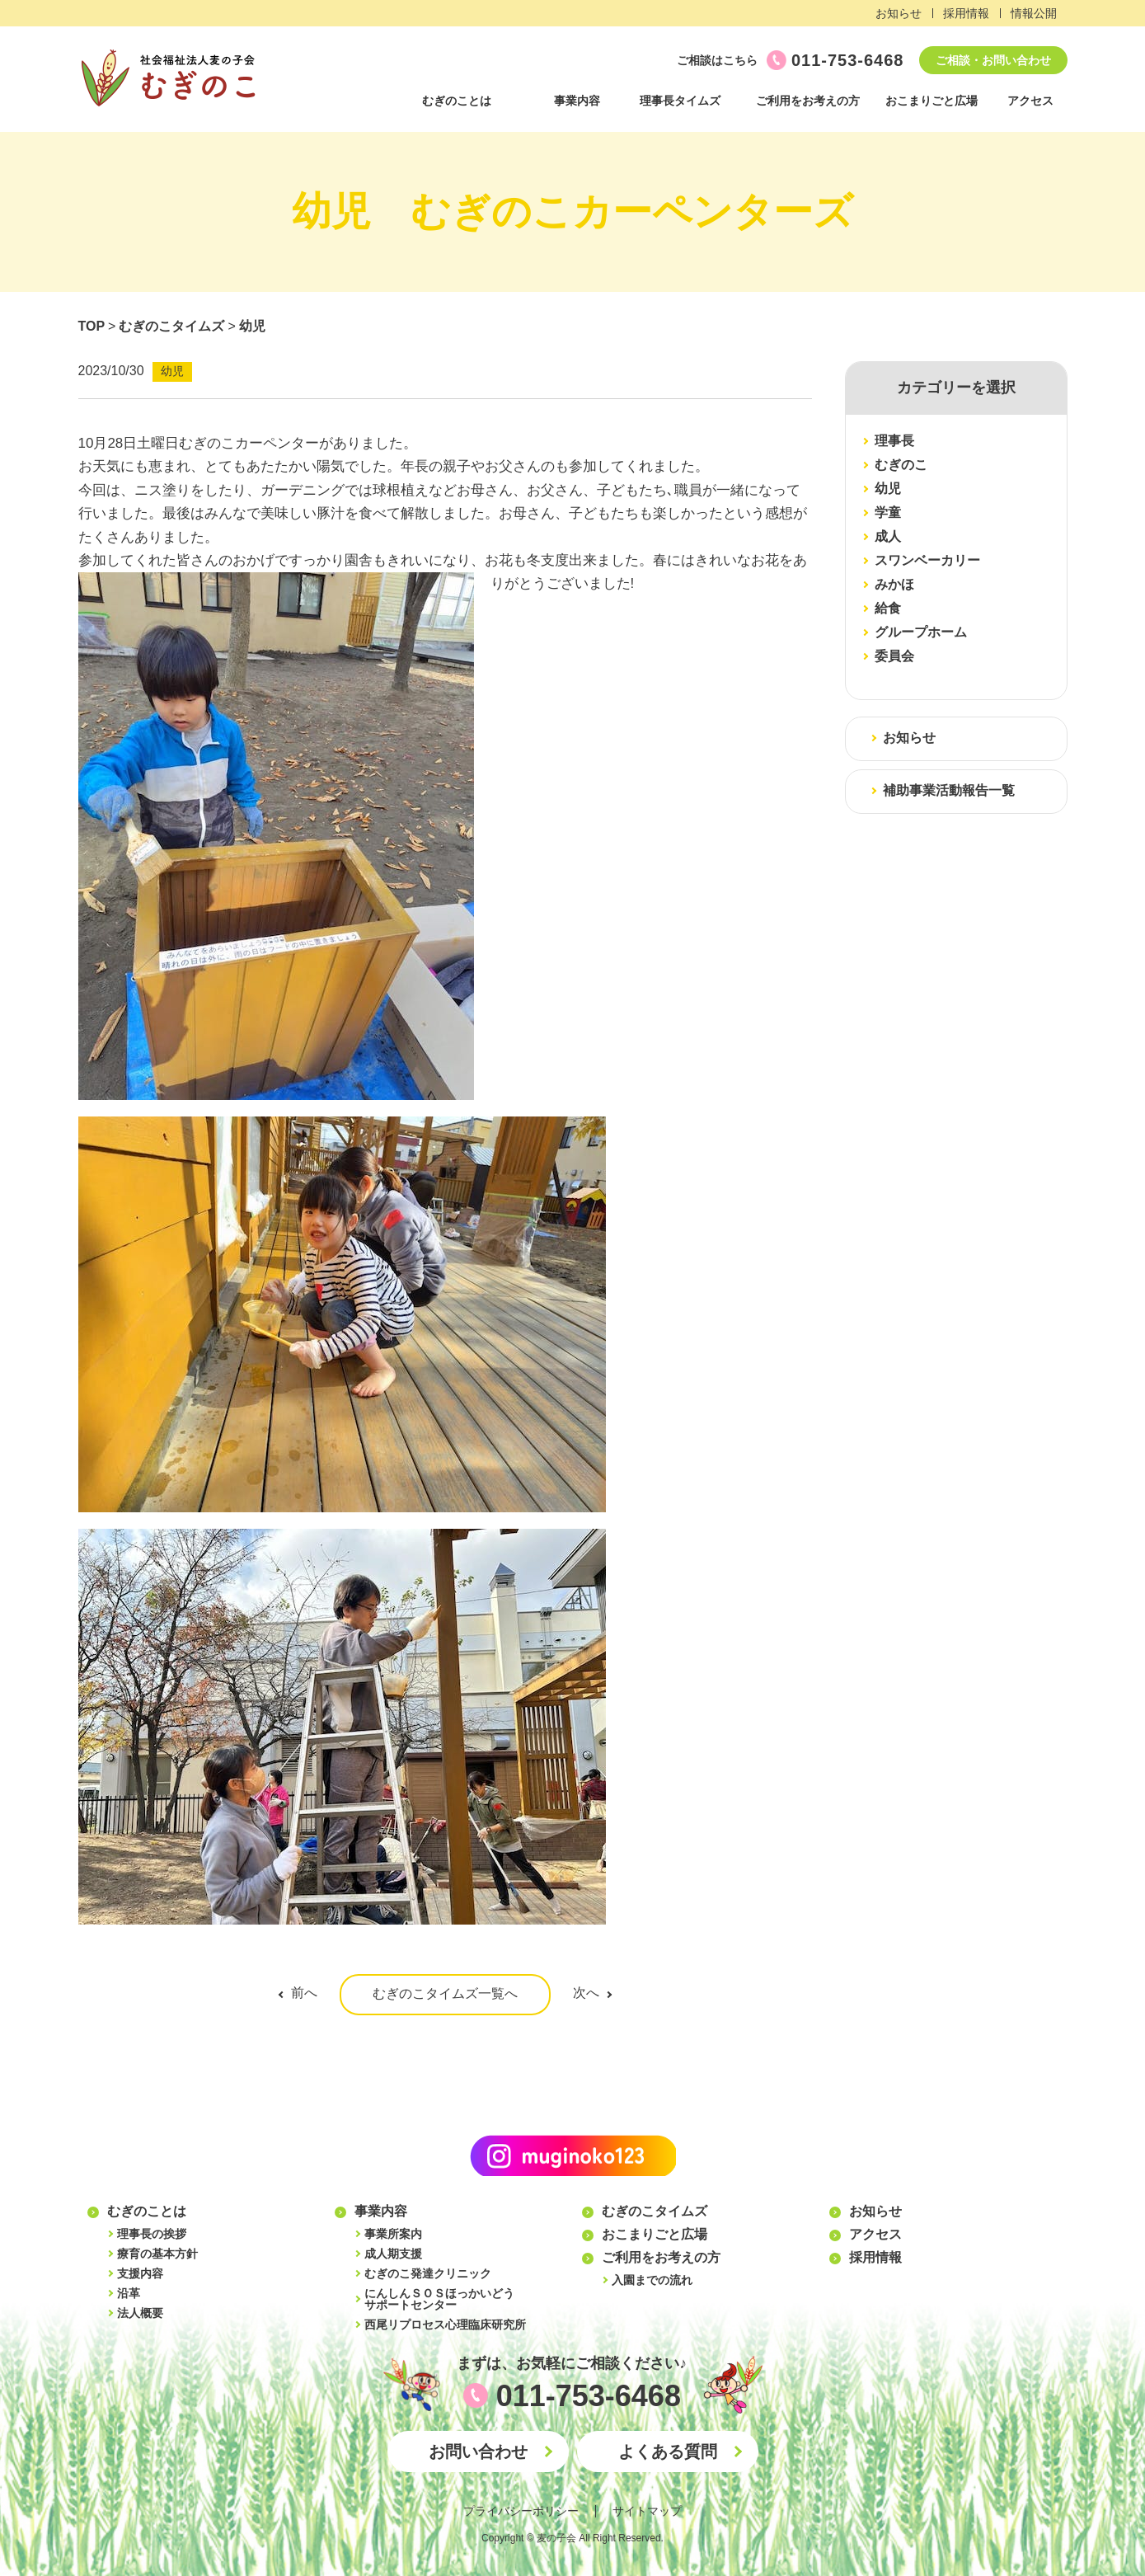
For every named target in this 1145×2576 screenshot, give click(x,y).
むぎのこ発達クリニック (427, 2273)
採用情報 (966, 13)
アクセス (1030, 100)
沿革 (128, 2293)
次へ (586, 1993)
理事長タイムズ (680, 100)
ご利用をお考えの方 (808, 100)
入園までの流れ (652, 2280)
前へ (304, 1993)
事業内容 (577, 100)
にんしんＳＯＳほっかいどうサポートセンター (439, 2299)
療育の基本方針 (157, 2253)
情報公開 (1034, 13)
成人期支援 (393, 2253)
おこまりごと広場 (931, 100)
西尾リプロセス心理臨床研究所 (445, 2324)
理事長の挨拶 (151, 2233)
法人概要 (140, 2313)
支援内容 (140, 2273)
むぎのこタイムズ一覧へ (445, 1993)
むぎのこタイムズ (171, 326)
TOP (92, 326)
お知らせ (898, 13)
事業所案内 (393, 2233)
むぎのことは (456, 100)
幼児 (252, 326)
